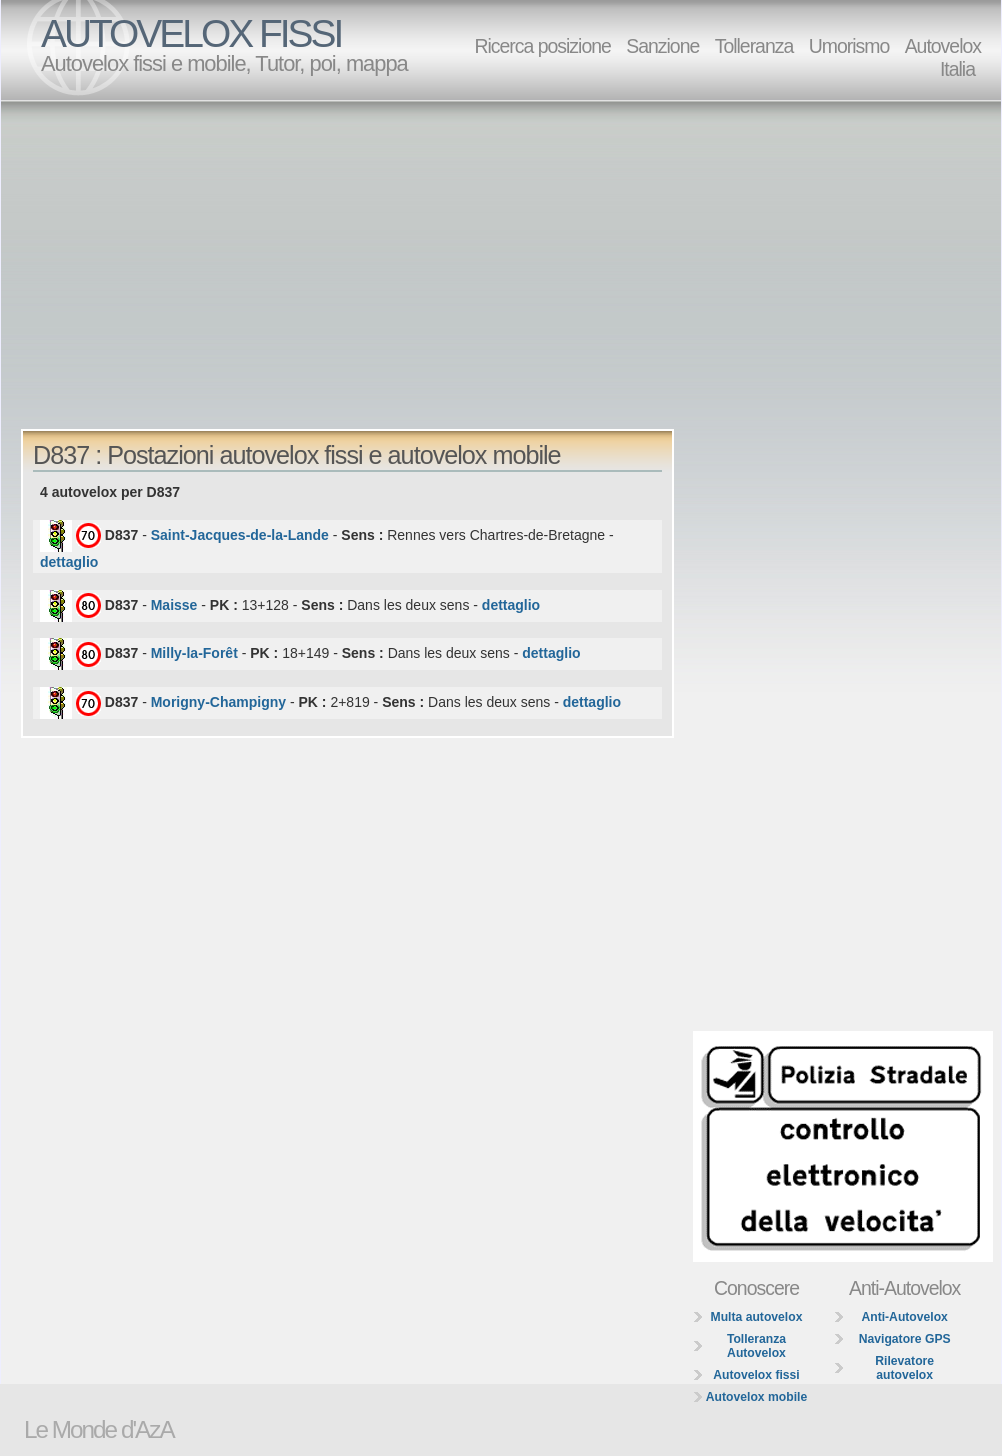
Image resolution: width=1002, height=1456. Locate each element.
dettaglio (69, 562)
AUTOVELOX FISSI (191, 33)
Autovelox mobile (756, 1397)
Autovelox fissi (756, 1375)
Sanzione (662, 46)
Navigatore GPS (905, 1339)
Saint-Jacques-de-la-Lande (240, 535)
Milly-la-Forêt (194, 653)
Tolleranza (754, 46)
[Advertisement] (300, 256)
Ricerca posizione (542, 46)
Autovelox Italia (943, 57)
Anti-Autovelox (904, 1317)
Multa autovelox (757, 1317)
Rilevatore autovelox (904, 1368)
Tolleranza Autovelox (756, 1346)
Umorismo (849, 46)
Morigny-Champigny (218, 702)
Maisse (174, 604)
